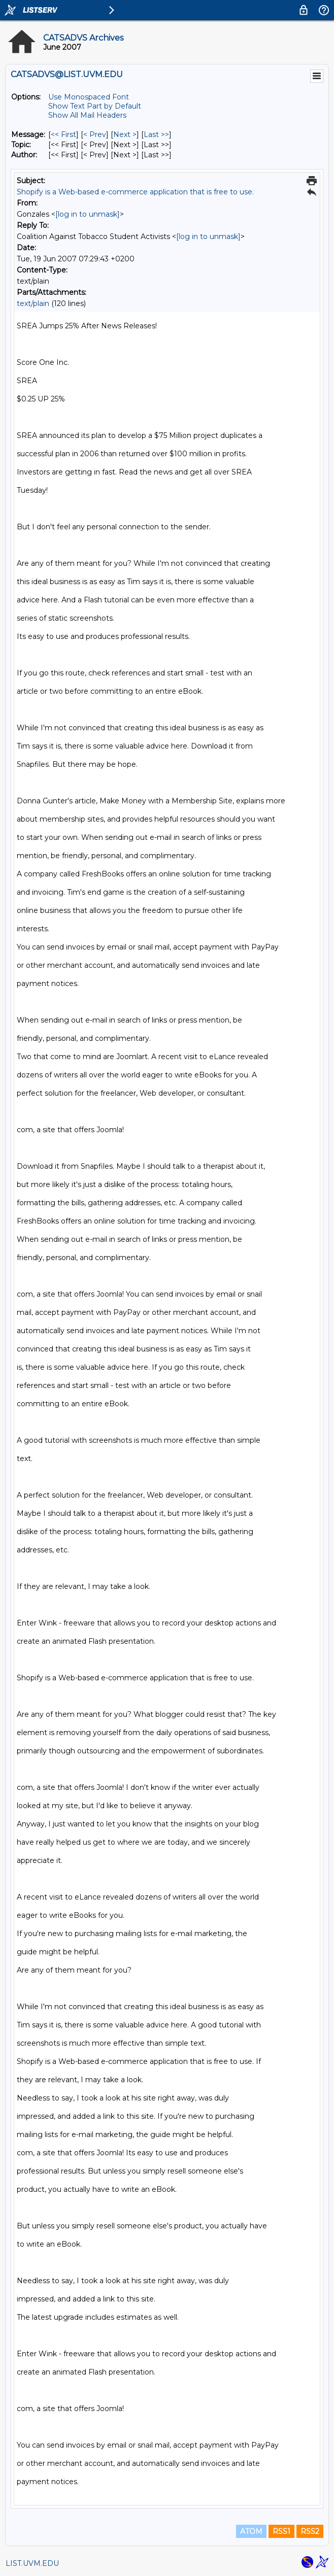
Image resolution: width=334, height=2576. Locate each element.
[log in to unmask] (87, 214)
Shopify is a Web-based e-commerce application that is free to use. (135, 191)
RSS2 (309, 2531)
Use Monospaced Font (88, 96)
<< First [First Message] (63, 134)
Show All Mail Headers (87, 115)
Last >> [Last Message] (156, 134)
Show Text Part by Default (94, 106)
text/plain (33, 303)
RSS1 (281, 2531)
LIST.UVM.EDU (32, 2563)
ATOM (251, 2531)
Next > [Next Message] (125, 134)
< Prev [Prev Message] (94, 134)
